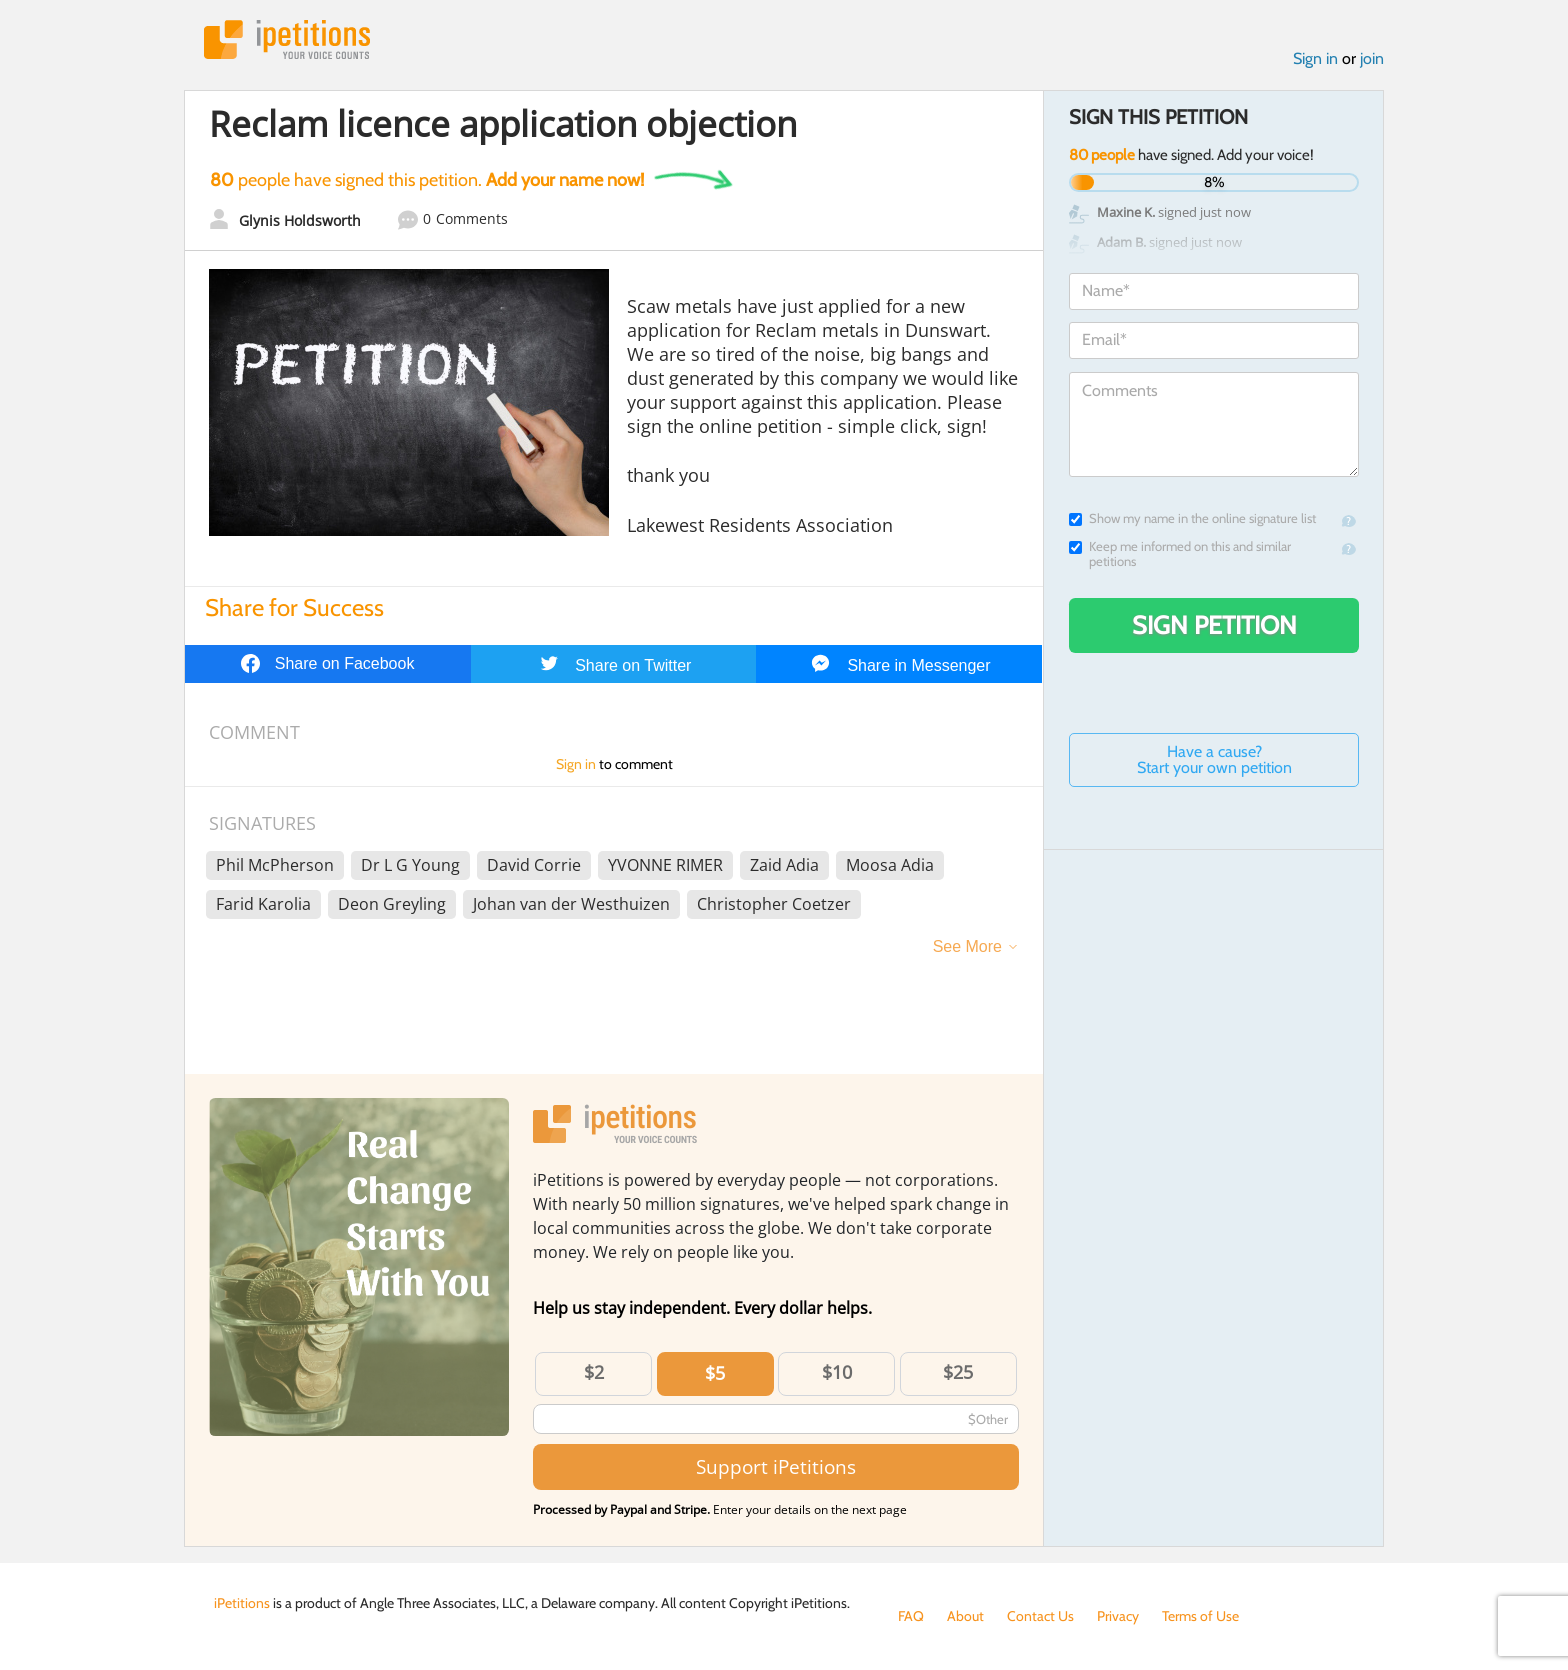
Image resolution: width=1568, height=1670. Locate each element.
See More (967, 946)
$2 (594, 1372)
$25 (958, 1372)
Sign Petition (1214, 625)
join (1372, 58)
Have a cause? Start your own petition (1214, 759)
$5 (715, 1373)
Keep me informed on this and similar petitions (1180, 554)
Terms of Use (1200, 1616)
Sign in (1315, 58)
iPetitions (287, 39)
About (965, 1616)
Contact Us (1040, 1616)
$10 (837, 1372)
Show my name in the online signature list (1192, 518)
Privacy (1118, 1616)
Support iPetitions (776, 1466)
